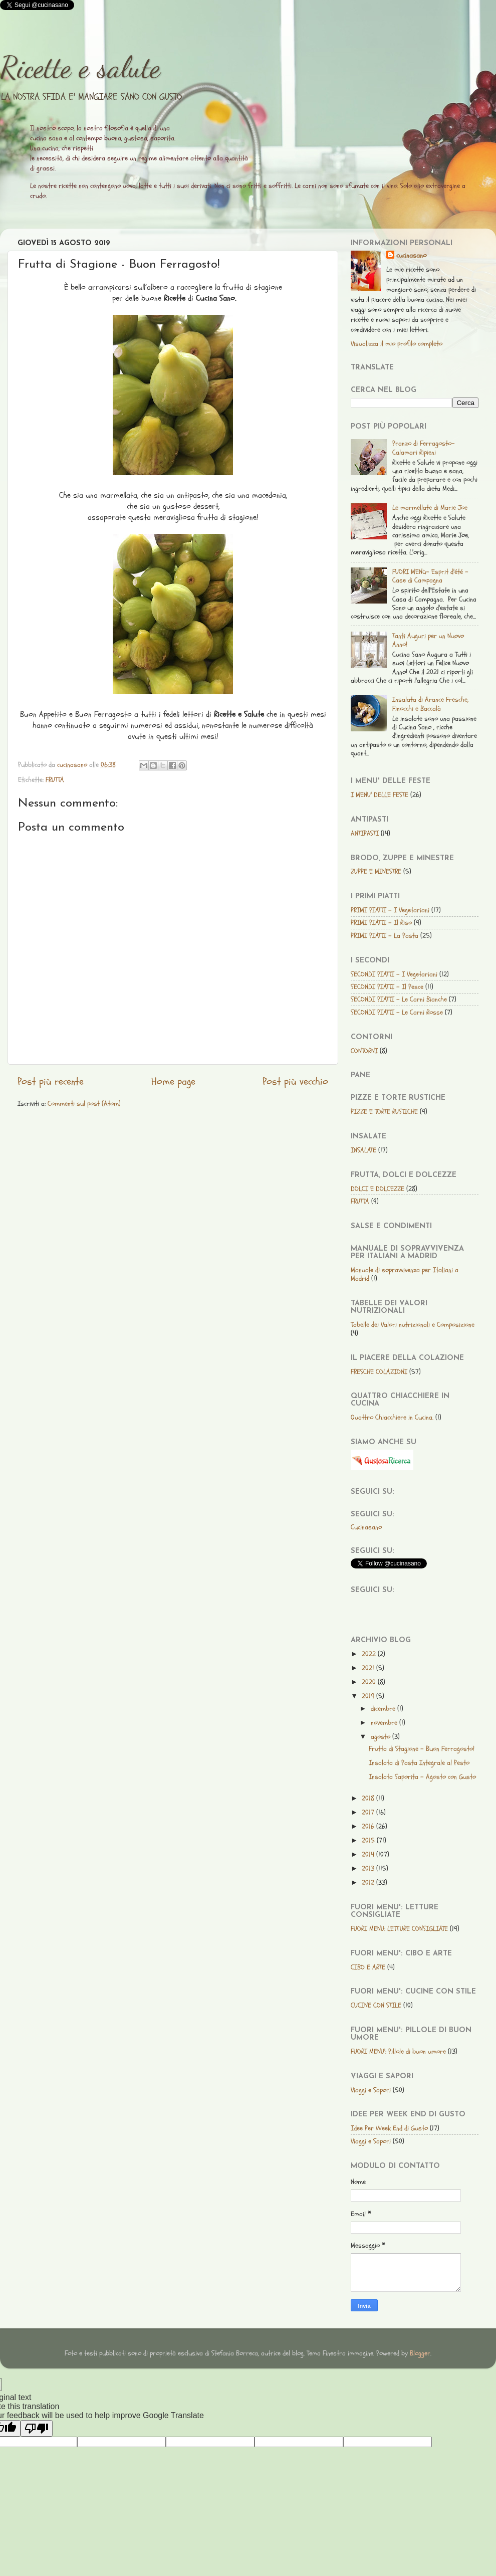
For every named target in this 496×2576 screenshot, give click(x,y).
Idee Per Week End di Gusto (389, 2128)
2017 (369, 1812)
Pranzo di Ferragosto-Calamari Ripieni (423, 448)
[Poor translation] (37, 2428)
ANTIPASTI (365, 833)
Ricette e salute (80, 67)
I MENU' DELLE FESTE (379, 795)
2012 (369, 1882)
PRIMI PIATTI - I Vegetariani (390, 910)
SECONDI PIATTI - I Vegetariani (394, 974)
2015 (369, 1840)
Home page (173, 1082)
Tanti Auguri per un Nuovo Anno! (428, 640)
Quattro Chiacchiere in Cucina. (392, 1417)
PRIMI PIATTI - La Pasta (384, 935)
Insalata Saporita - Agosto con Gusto (422, 1776)
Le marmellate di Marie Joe (429, 507)
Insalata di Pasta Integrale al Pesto (419, 1762)
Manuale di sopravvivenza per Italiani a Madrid (404, 1274)
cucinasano (411, 255)
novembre (385, 1722)
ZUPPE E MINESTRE (376, 871)
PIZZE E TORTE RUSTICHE (384, 1111)
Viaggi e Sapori (371, 2090)
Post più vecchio (295, 1082)
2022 (370, 1654)
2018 (369, 1798)
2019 (369, 1696)
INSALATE (363, 1150)
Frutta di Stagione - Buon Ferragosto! (421, 1748)
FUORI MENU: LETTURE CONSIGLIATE (399, 1928)
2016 (369, 1826)
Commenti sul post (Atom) (84, 1103)
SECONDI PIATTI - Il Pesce (387, 987)
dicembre (384, 1708)
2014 (369, 1854)
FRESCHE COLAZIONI (379, 1371)
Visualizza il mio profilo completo (396, 343)
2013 (369, 1868)
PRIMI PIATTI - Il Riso (381, 922)
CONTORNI (364, 1051)
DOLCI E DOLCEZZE (377, 1189)
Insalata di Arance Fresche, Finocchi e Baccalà (430, 704)
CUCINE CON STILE (376, 2005)
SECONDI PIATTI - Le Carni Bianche (399, 999)
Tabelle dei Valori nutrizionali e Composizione (412, 1324)
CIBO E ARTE (368, 1967)
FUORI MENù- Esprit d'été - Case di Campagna (430, 576)
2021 (369, 1668)
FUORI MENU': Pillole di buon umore (398, 2051)
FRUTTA (55, 779)
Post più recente (51, 1082)
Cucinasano (366, 1527)
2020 (370, 1682)
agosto (381, 1736)
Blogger (420, 2353)
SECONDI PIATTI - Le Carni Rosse (397, 1012)
